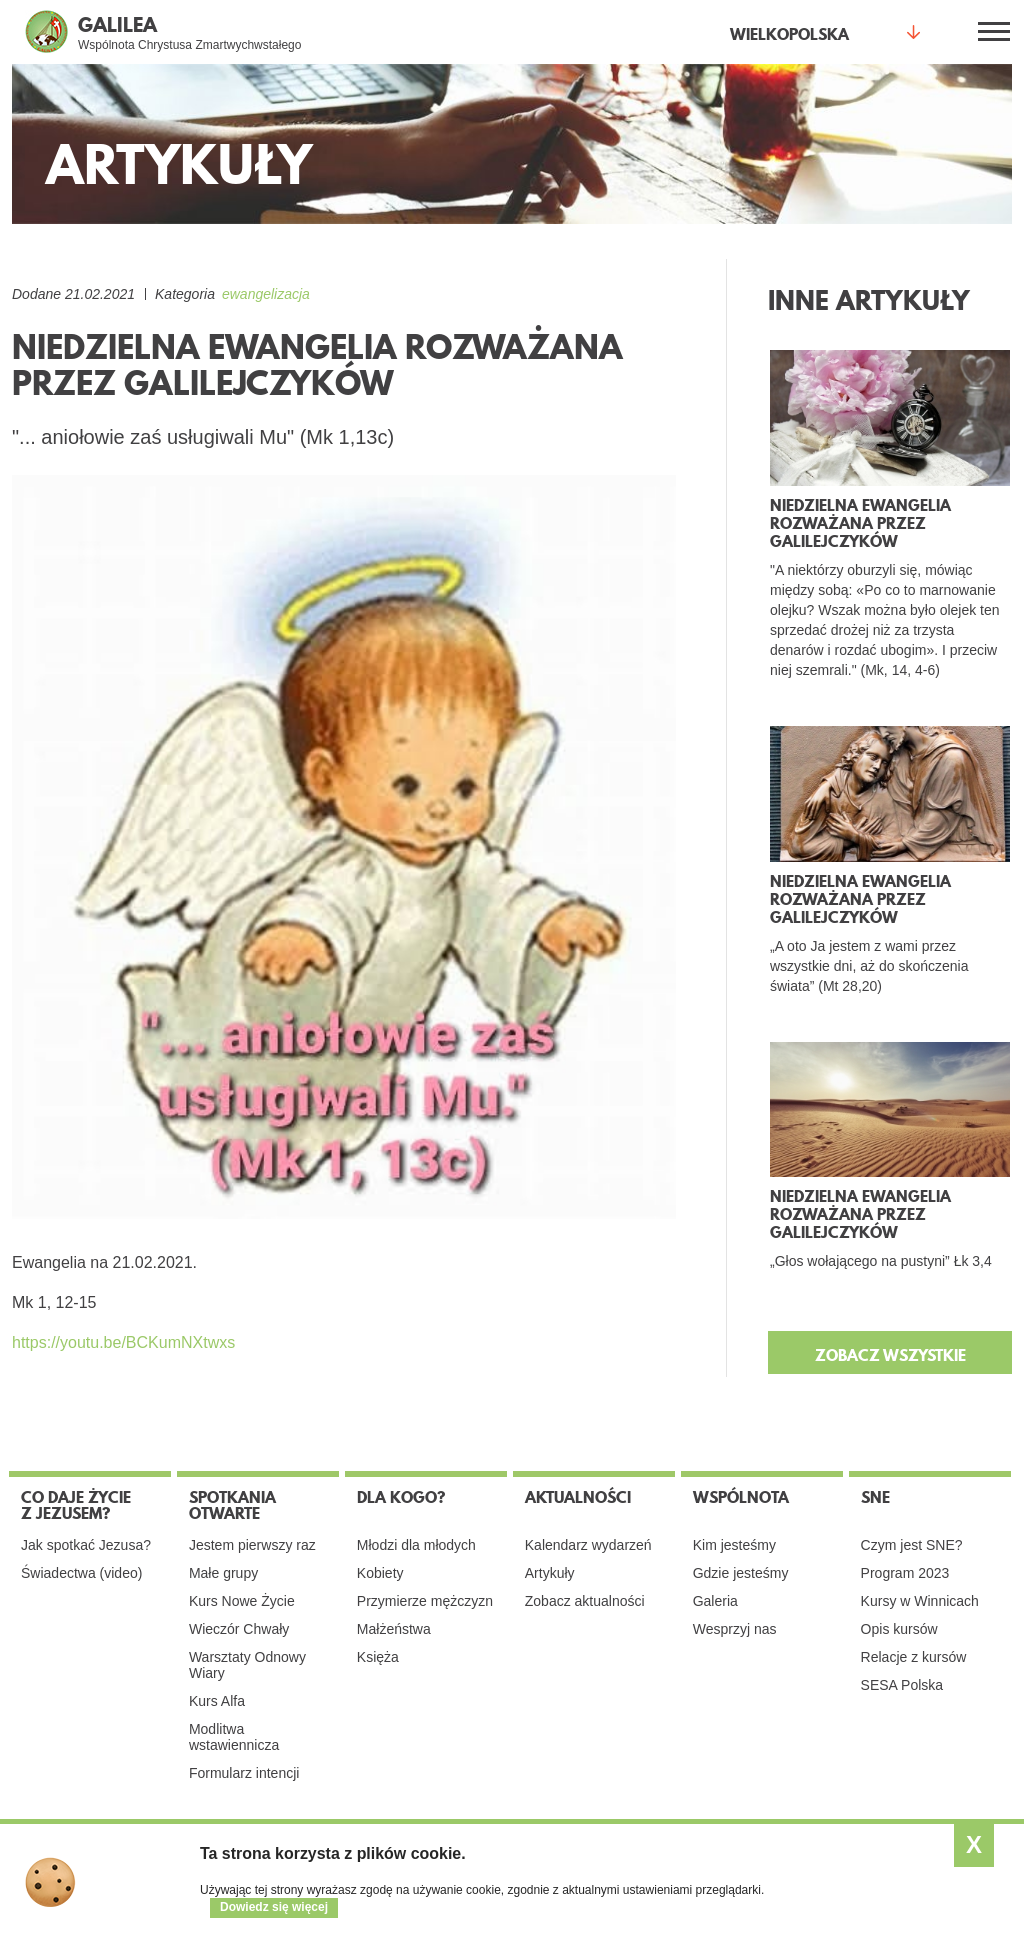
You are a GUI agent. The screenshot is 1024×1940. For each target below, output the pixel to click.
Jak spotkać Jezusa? (86, 1545)
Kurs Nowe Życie (242, 1601)
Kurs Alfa (217, 1701)
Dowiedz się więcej (274, 1907)
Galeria (715, 1601)
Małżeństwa (394, 1629)
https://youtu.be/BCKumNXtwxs (123, 1342)
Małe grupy (223, 1573)
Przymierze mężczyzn (425, 1601)
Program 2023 (905, 1573)
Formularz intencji (244, 1773)
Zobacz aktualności (585, 1601)
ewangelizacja (266, 294)
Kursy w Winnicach (920, 1601)
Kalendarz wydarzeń (588, 1545)
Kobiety (380, 1573)
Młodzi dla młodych (416, 1545)
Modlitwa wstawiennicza (234, 1737)
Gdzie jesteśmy (741, 1573)
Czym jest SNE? (912, 1545)
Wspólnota (741, 1497)
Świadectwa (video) (81, 1573)
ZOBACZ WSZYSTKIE (890, 1355)
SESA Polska (902, 1685)
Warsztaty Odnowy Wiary (247, 1665)
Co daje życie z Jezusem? (76, 1505)
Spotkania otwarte (232, 1505)
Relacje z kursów (914, 1657)
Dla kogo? (401, 1497)
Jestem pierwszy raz (252, 1545)
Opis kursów (899, 1629)
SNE (875, 1497)
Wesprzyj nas (735, 1629)
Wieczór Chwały (239, 1629)
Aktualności (578, 1497)
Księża (378, 1657)
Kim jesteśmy (734, 1545)
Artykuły (550, 1573)
